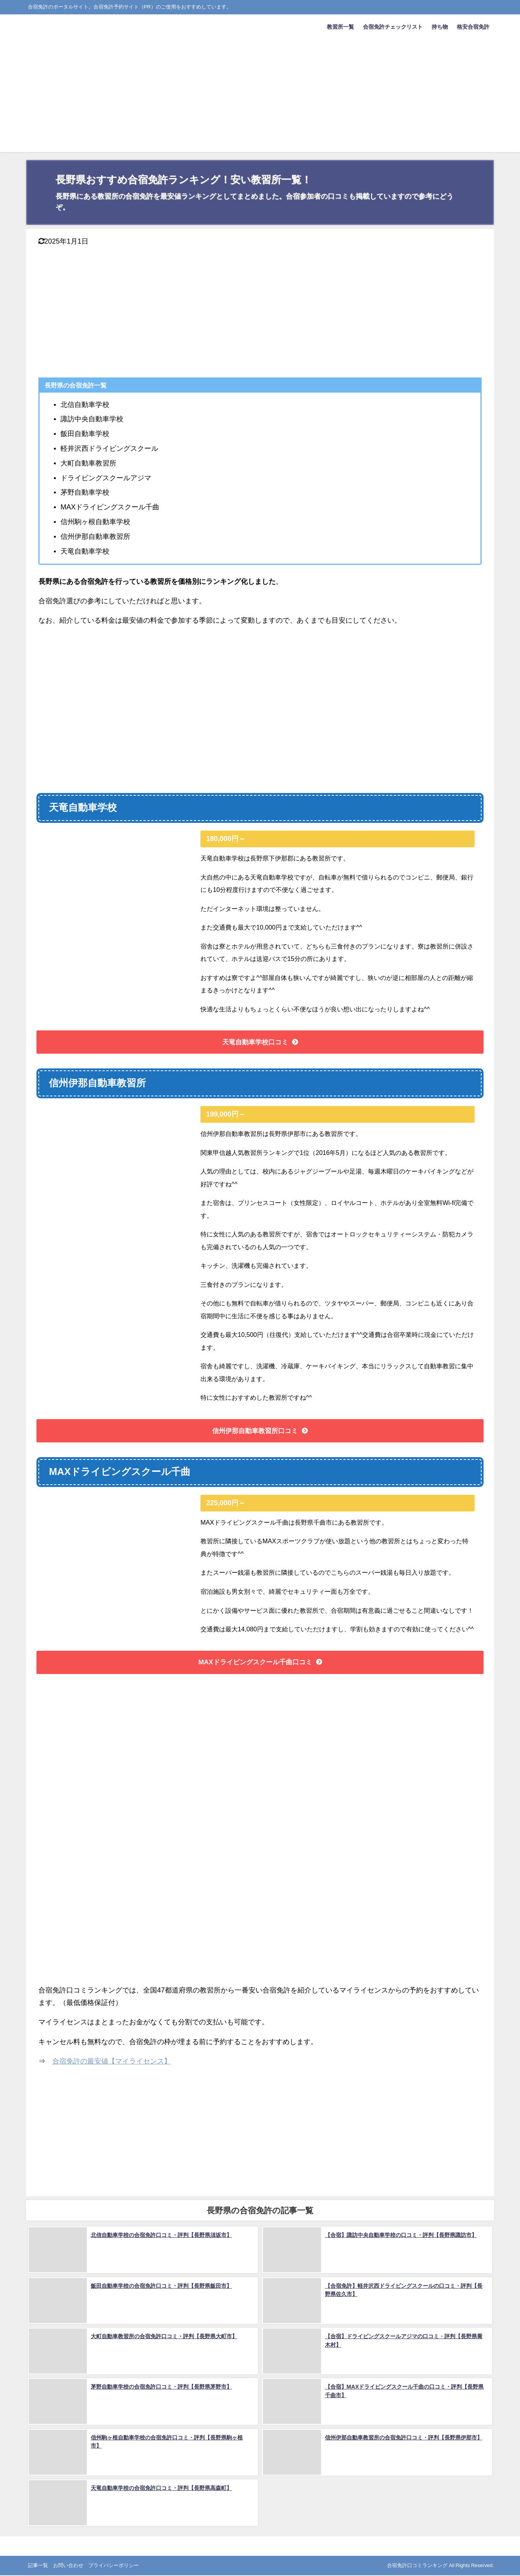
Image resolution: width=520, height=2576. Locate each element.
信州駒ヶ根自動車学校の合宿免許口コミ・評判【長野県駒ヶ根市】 (171, 2437)
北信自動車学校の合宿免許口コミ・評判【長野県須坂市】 (160, 2235)
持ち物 (440, 26)
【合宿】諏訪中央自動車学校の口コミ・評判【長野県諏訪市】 (400, 2235)
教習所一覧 (340, 26)
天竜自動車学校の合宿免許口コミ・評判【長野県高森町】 (160, 2488)
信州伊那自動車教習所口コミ (255, 1431)
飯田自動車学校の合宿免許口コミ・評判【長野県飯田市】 (160, 2286)
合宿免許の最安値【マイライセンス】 (111, 2062)
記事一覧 (38, 2565)
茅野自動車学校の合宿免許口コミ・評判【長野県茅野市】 (160, 2387)
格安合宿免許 (473, 26)
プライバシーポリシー (113, 2565)
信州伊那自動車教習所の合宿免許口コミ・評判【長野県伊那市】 (402, 2437)
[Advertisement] (260, 97)
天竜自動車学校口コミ (255, 1042)
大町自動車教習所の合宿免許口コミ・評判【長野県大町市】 (163, 2336)
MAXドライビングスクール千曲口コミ (255, 1663)
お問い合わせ (68, 2565)
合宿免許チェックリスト (393, 26)
